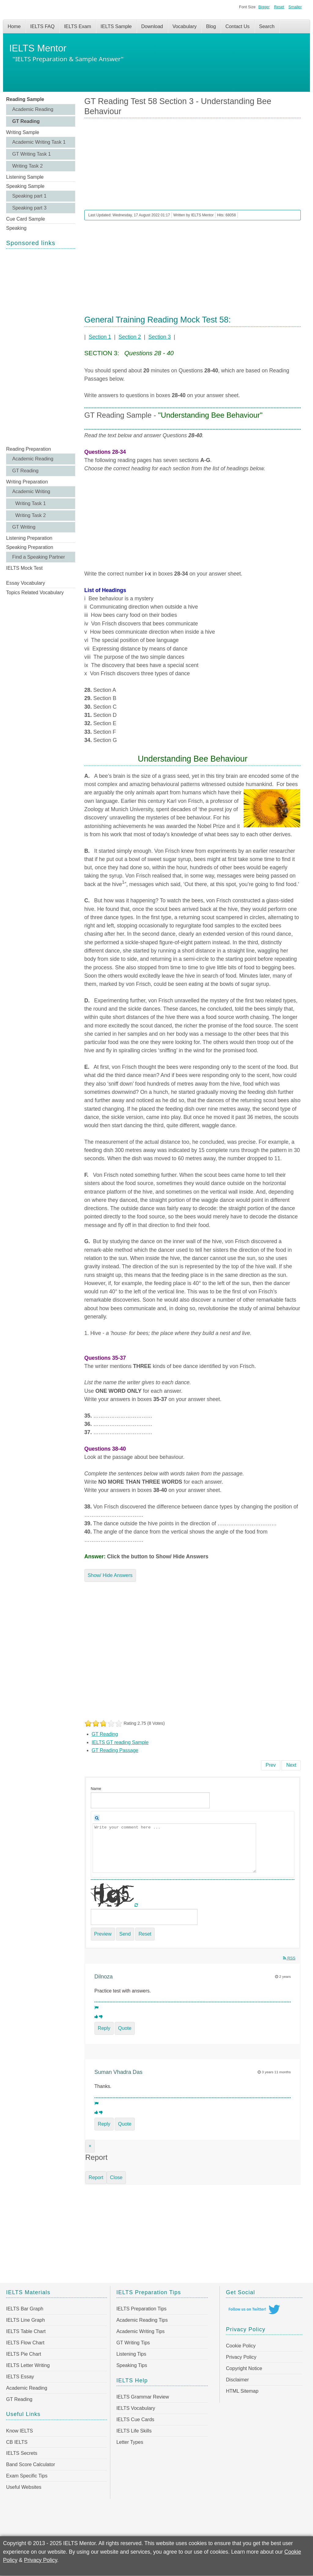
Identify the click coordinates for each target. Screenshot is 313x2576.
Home (14, 26)
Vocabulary (184, 26)
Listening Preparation (29, 538)
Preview (103, 1934)
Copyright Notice (244, 2368)
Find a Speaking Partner (38, 557)
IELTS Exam (77, 26)
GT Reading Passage (115, 1750)
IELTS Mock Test (24, 568)
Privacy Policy (241, 2357)
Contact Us (237, 26)
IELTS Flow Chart (25, 2342)
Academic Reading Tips (142, 2320)
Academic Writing (31, 491)
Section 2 (130, 337)
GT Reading (26, 121)
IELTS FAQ (42, 26)
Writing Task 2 (27, 166)
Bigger (264, 7)
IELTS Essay (20, 2376)
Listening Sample (25, 177)
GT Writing (23, 527)
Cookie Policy (241, 2345)
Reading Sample (25, 99)
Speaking (16, 228)
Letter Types (129, 2442)
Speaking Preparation (29, 547)
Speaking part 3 (29, 208)
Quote (124, 2028)
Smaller (295, 7)
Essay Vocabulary (25, 583)
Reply (104, 2028)
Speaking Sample (25, 186)
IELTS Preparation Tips (141, 2308)
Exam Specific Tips (26, 2475)
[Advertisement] (40, 346)
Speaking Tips (131, 2365)
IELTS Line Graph (25, 2320)
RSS (289, 1958)
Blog (211, 26)
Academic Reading (32, 109)
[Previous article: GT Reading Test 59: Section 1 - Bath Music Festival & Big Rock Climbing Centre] (270, 1765)
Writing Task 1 (30, 503)
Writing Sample (22, 132)
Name (96, 1788)
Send (125, 1934)
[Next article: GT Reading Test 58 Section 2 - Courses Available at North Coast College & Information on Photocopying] (291, 1765)
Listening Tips (131, 2354)
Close (116, 2177)
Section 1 (100, 337)
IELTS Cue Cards (135, 2419)
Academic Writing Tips (140, 2331)
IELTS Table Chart (26, 2331)
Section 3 (159, 337)
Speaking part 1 (29, 196)
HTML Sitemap (242, 2391)
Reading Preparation (28, 449)
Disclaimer (237, 2379)
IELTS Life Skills (134, 2430)
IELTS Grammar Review (142, 2396)
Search (267, 26)
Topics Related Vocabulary (35, 592)
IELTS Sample (116, 26)
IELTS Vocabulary (135, 2408)
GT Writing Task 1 (31, 154)
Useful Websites (23, 2487)
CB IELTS (17, 2442)
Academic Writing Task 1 (39, 142)
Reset (279, 7)
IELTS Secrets (21, 2453)
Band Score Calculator (30, 2464)
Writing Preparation (27, 481)
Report (96, 2177)
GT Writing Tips (133, 2342)
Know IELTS (19, 2430)
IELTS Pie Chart (23, 2354)
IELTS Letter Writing (28, 2365)
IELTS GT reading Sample (120, 1742)
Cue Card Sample (25, 219)
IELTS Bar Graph (24, 2308)
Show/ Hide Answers (110, 1575)
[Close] (90, 2146)
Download (152, 26)
